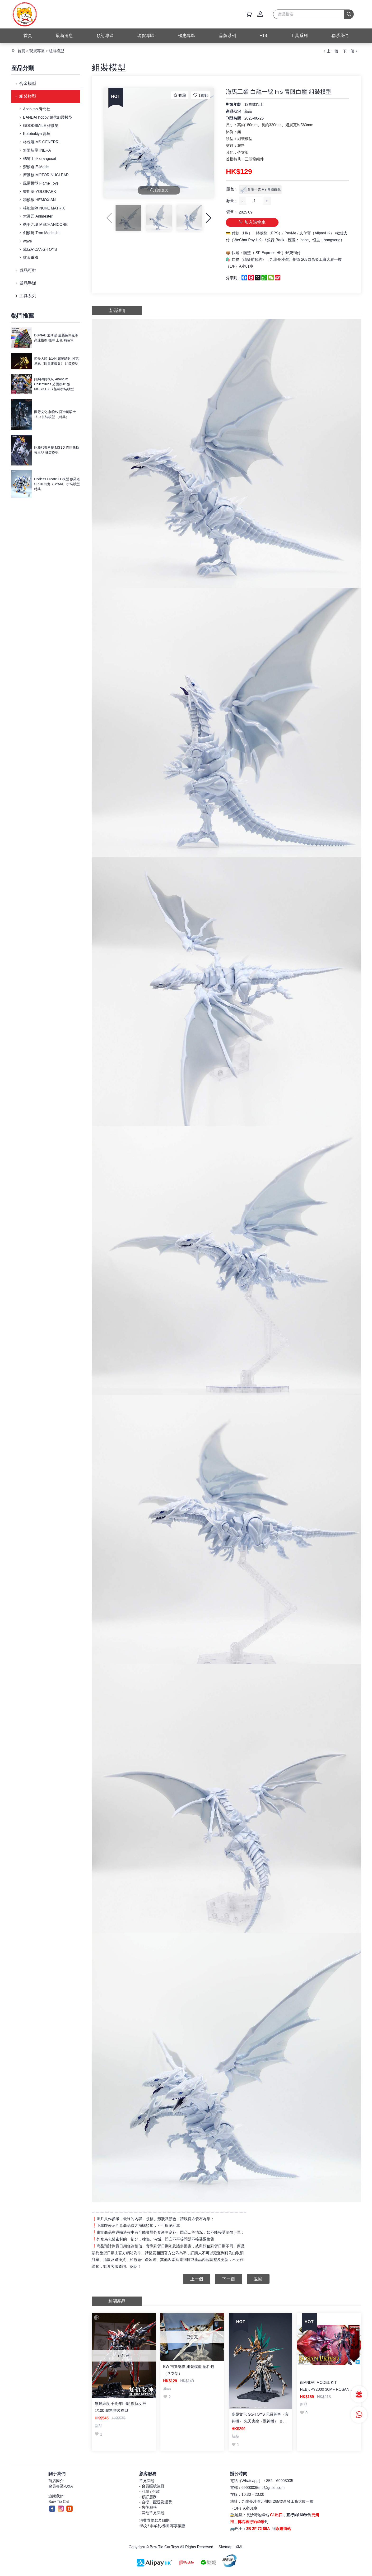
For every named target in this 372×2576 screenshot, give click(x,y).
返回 (258, 2279)
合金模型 (25, 84)
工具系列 (299, 35)
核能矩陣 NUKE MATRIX (41, 208)
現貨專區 (145, 35)
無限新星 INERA (34, 150)
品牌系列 (227, 35)
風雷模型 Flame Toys (38, 183)
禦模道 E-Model (34, 167)
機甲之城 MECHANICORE (43, 224)
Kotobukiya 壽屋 (34, 133)
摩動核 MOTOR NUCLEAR (43, 175)
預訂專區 (105, 35)
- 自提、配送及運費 (155, 2502)
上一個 (332, 51)
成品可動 (25, 271)
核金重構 (28, 257)
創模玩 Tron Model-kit (39, 233)
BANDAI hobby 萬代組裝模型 (45, 117)
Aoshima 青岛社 (34, 109)
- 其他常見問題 (151, 2513)
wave (25, 241)
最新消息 (64, 35)
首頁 (27, 35)
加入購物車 (252, 222)
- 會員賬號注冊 (151, 2486)
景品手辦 (25, 283)
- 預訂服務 (148, 2497)
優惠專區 (186, 35)
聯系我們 (340, 35)
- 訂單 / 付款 (149, 2491)
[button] (208, 218)
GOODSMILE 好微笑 (38, 125)
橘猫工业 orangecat (37, 158)
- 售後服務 (148, 2507)
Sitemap (225, 2547)
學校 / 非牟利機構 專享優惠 (162, 2526)
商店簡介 (56, 2481)
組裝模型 (56, 51)
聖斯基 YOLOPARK (37, 191)
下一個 (348, 51)
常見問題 (146, 2481)
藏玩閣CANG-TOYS (37, 249)
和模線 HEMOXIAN (37, 200)
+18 (263, 35)
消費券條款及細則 (154, 2520)
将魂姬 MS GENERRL (39, 142)
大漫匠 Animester (35, 216)
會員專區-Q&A (60, 2486)
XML (239, 2547)
